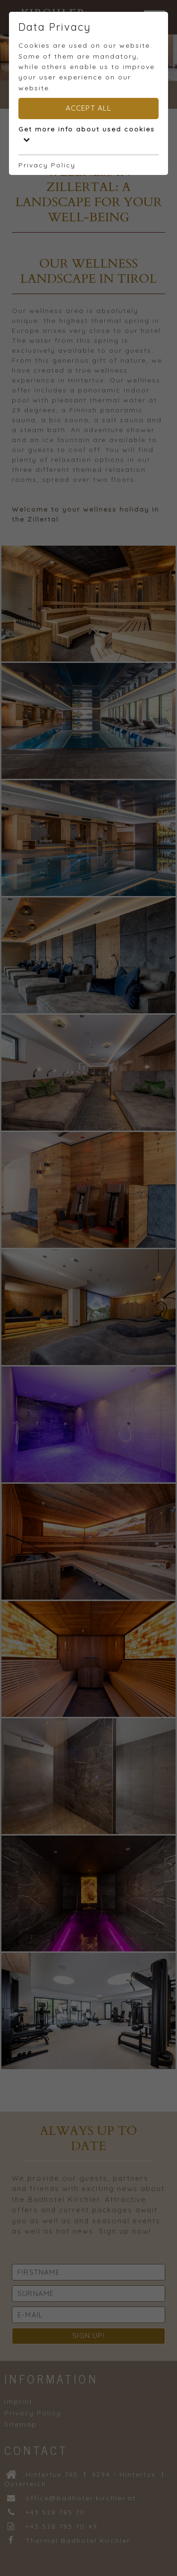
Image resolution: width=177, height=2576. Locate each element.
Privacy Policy (47, 165)
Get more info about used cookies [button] (86, 134)
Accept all (89, 108)
